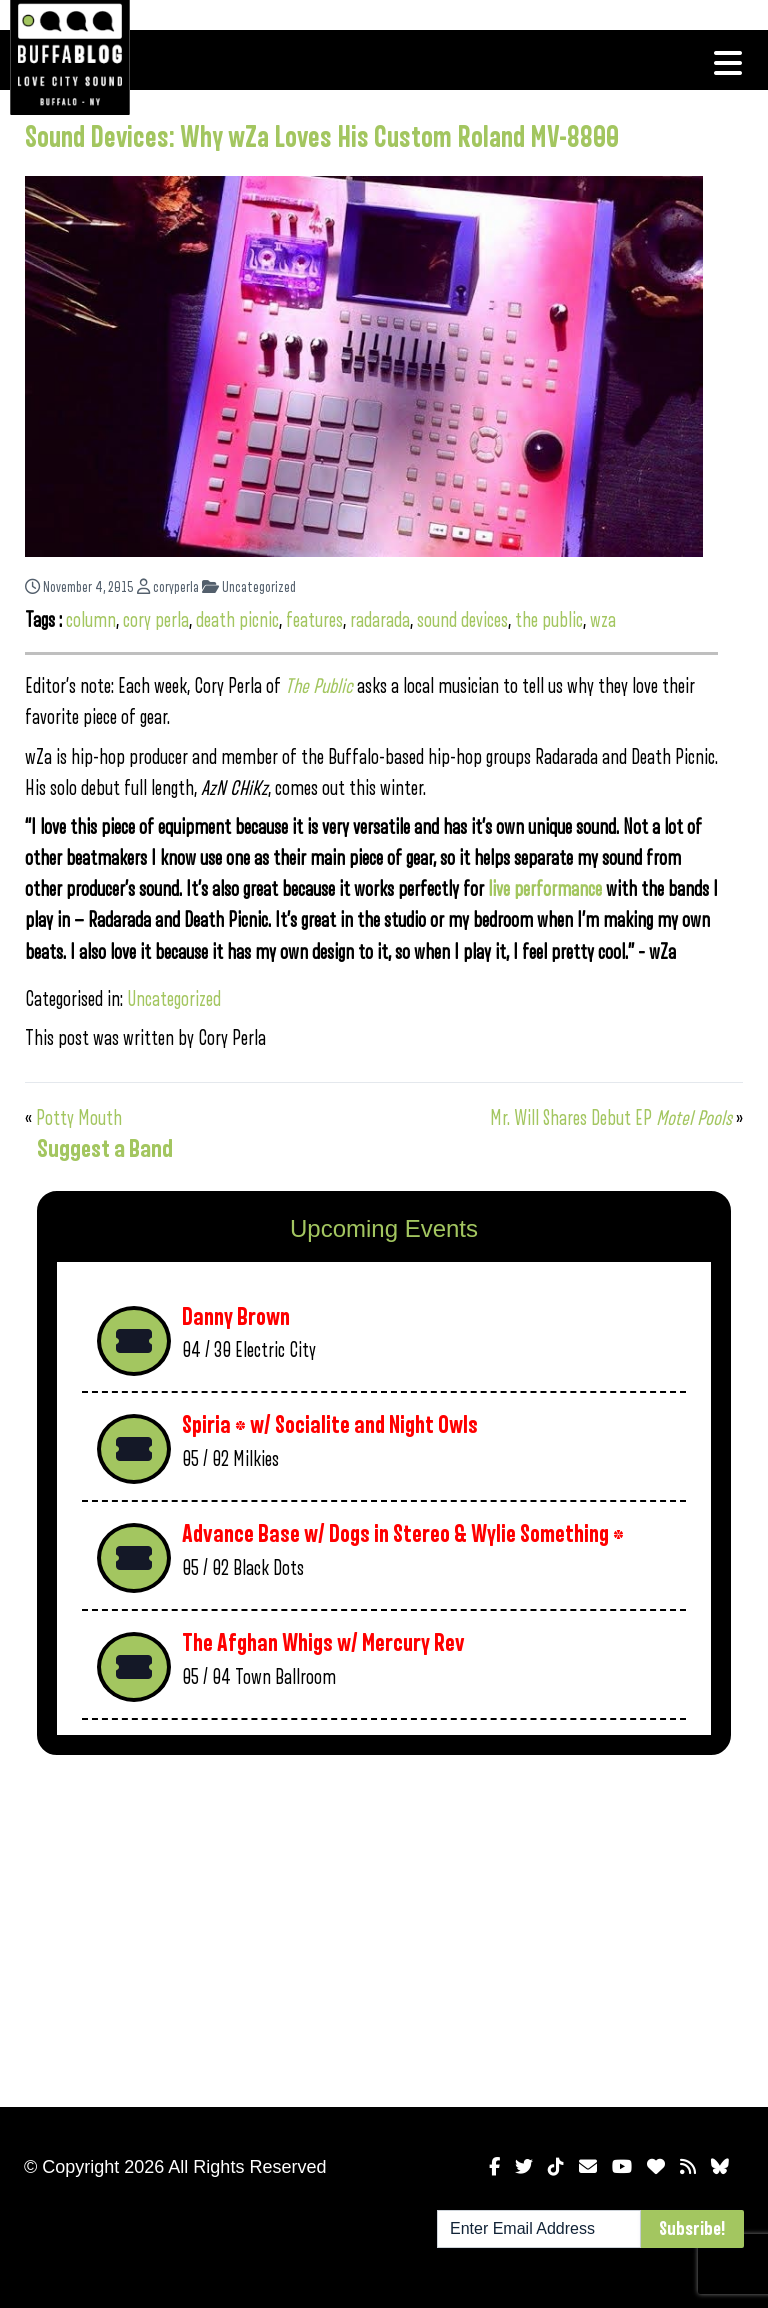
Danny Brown (236, 1317)
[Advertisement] (384, 1927)
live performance (545, 889)
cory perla (156, 620)
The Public (319, 686)
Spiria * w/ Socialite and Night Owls (330, 1425)
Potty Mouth (79, 1118)
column (91, 620)
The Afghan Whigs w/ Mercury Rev (323, 1643)
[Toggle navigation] (728, 63)
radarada (380, 620)
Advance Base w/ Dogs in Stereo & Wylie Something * (403, 1534)
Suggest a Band (105, 1149)
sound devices (462, 620)
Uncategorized (249, 587)
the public (549, 620)
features (314, 620)
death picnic (237, 620)
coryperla (168, 587)
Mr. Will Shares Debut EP (611, 1118)
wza (603, 620)
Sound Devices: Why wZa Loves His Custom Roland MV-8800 (322, 138)
